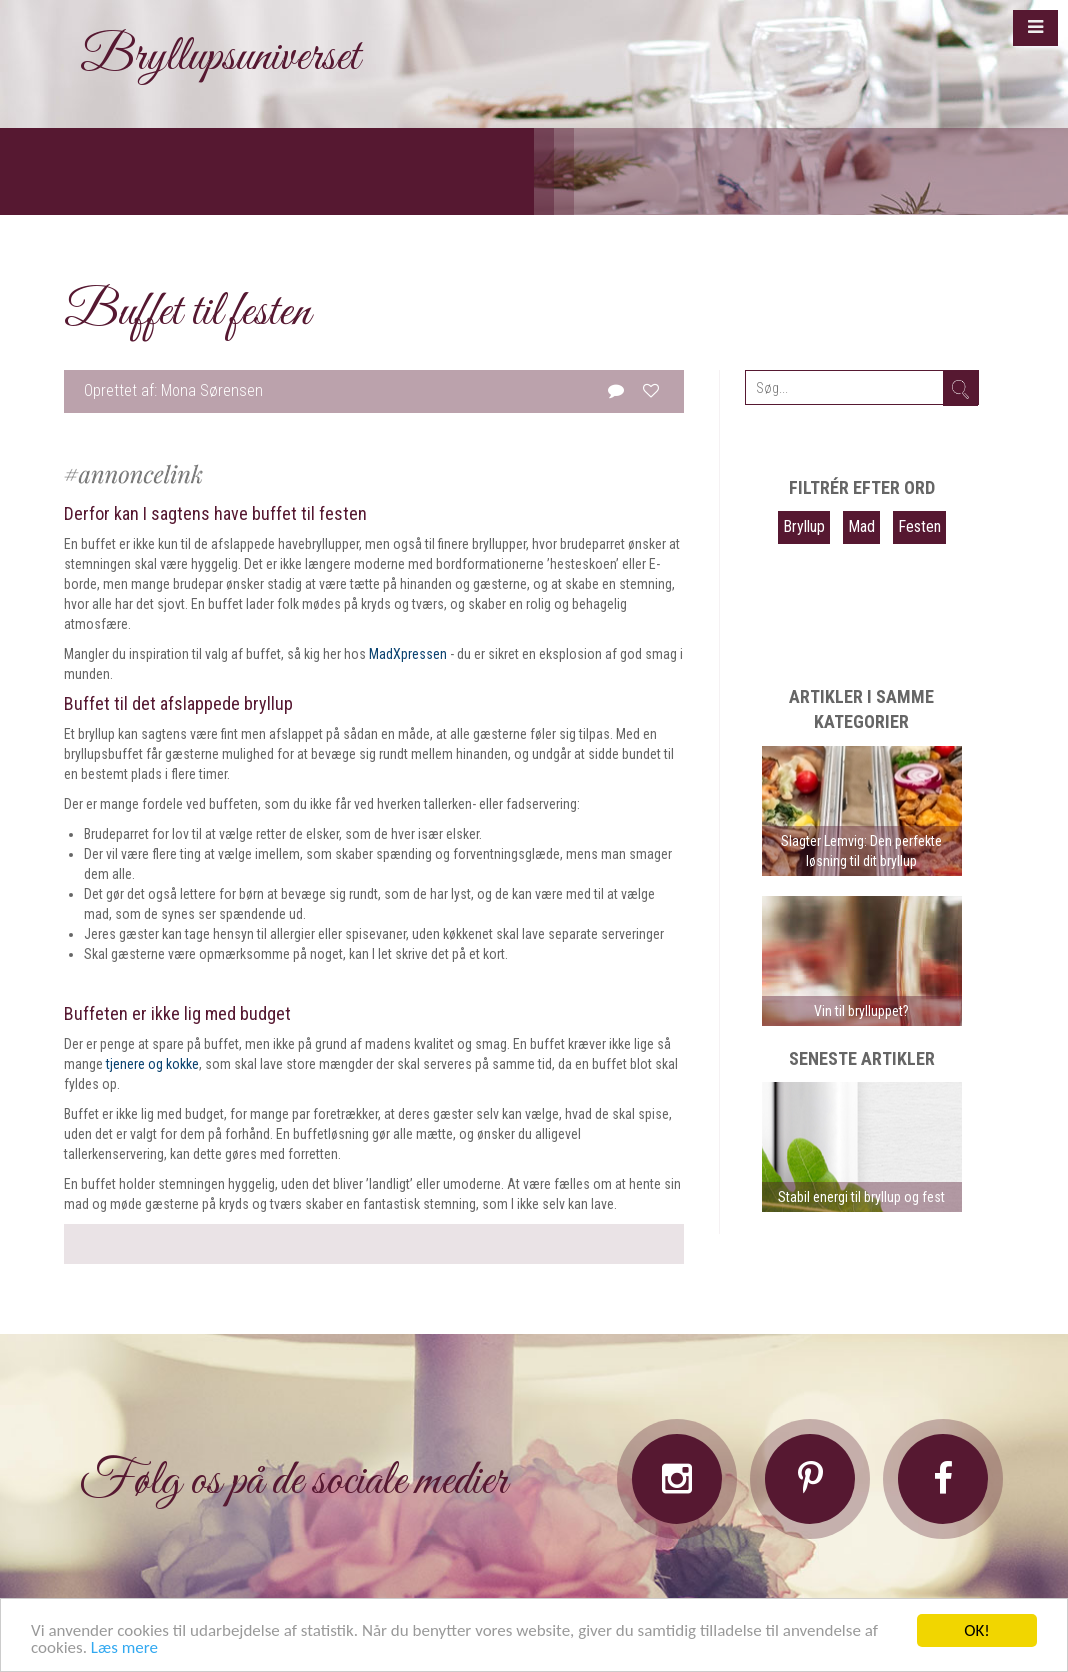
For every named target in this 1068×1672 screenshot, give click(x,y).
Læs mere (124, 1648)
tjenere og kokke (152, 1064)
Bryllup (804, 526)
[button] (1035, 28)
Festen (919, 526)
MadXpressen (408, 654)
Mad (861, 526)
